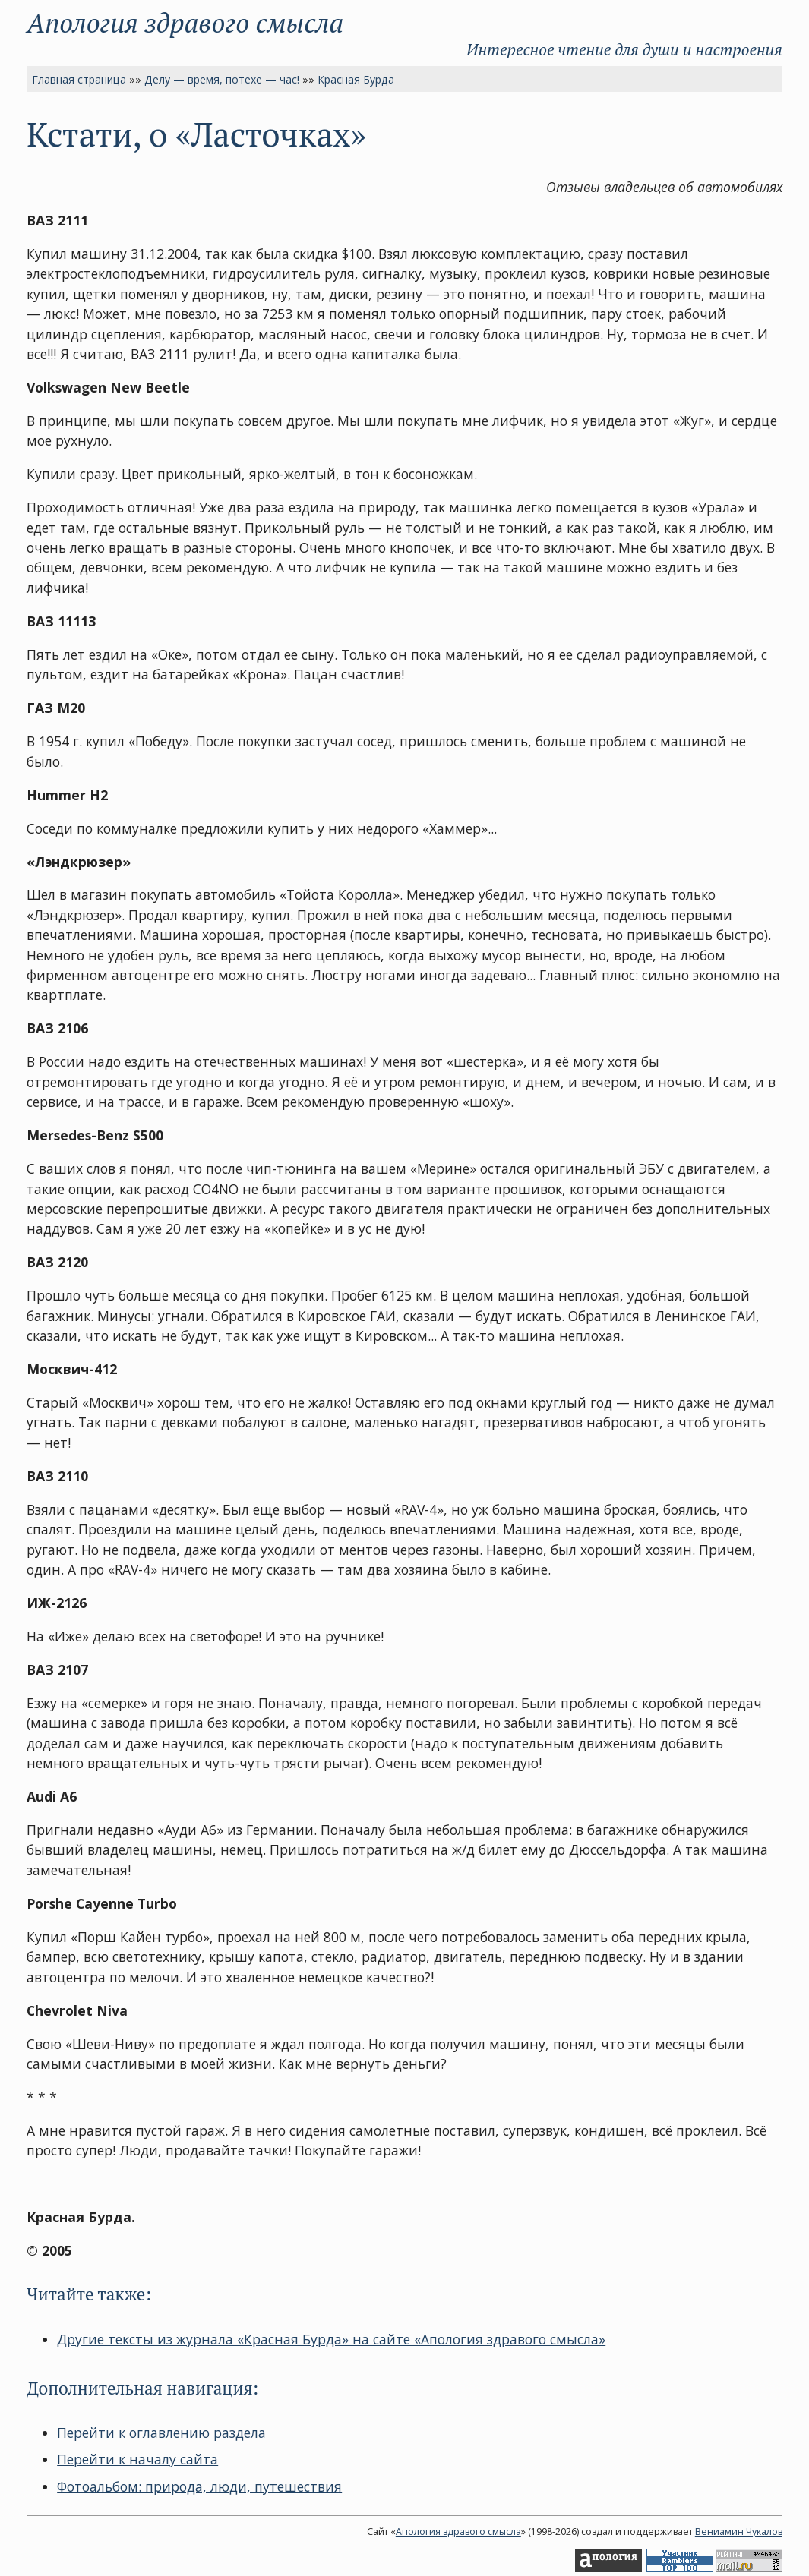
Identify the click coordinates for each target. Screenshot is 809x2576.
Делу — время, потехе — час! (221, 79)
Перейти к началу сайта (137, 2459)
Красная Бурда (356, 79)
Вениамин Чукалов (738, 2531)
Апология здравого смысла (185, 22)
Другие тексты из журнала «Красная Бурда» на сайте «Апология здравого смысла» (331, 2339)
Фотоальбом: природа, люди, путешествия (199, 2486)
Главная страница (79, 79)
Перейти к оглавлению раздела (161, 2432)
